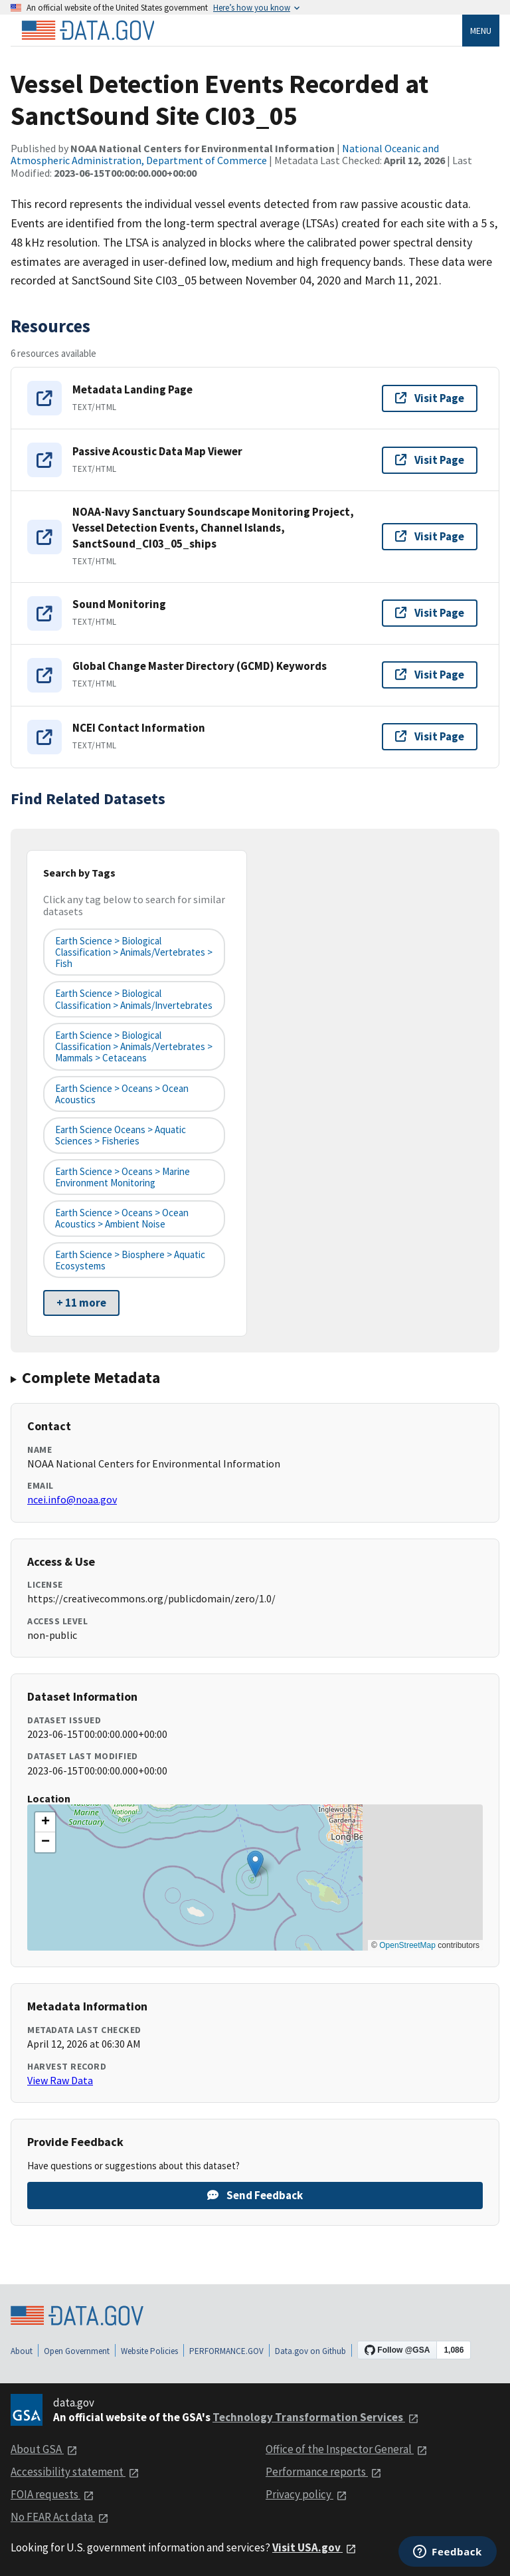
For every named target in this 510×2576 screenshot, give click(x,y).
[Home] (87, 31)
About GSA (44, 2449)
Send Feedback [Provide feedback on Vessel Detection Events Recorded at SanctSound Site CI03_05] (255, 2195)
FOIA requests (52, 2494)
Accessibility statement (75, 2471)
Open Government (77, 2351)
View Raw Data (60, 2080)
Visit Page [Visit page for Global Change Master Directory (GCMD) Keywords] (429, 674)
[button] (255, 1864)
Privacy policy (306, 2494)
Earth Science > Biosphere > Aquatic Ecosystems (130, 1260)
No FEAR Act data (60, 2517)
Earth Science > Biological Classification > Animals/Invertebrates (133, 999)
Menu (480, 31)
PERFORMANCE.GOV (226, 2351)
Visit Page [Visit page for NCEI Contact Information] (429, 736)
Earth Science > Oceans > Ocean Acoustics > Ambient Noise (122, 1218)
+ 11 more (81, 1302)
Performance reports (324, 2471)
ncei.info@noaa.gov (72, 1499)
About (22, 2351)
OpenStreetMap (407, 1945)
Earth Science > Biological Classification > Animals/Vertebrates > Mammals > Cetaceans (133, 1047)
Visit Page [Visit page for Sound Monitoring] (429, 612)
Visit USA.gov (314, 2547)
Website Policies (149, 2351)
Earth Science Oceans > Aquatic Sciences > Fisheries (120, 1135)
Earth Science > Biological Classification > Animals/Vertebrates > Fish (133, 952)
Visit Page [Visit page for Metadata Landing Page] (429, 398)
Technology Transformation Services (315, 2417)
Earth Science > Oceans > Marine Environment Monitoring (122, 1177)
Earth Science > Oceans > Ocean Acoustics (122, 1094)
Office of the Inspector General (347, 2449)
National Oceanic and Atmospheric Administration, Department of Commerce (225, 154)
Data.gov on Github (310, 2351)
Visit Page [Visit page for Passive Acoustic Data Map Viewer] (429, 460)
